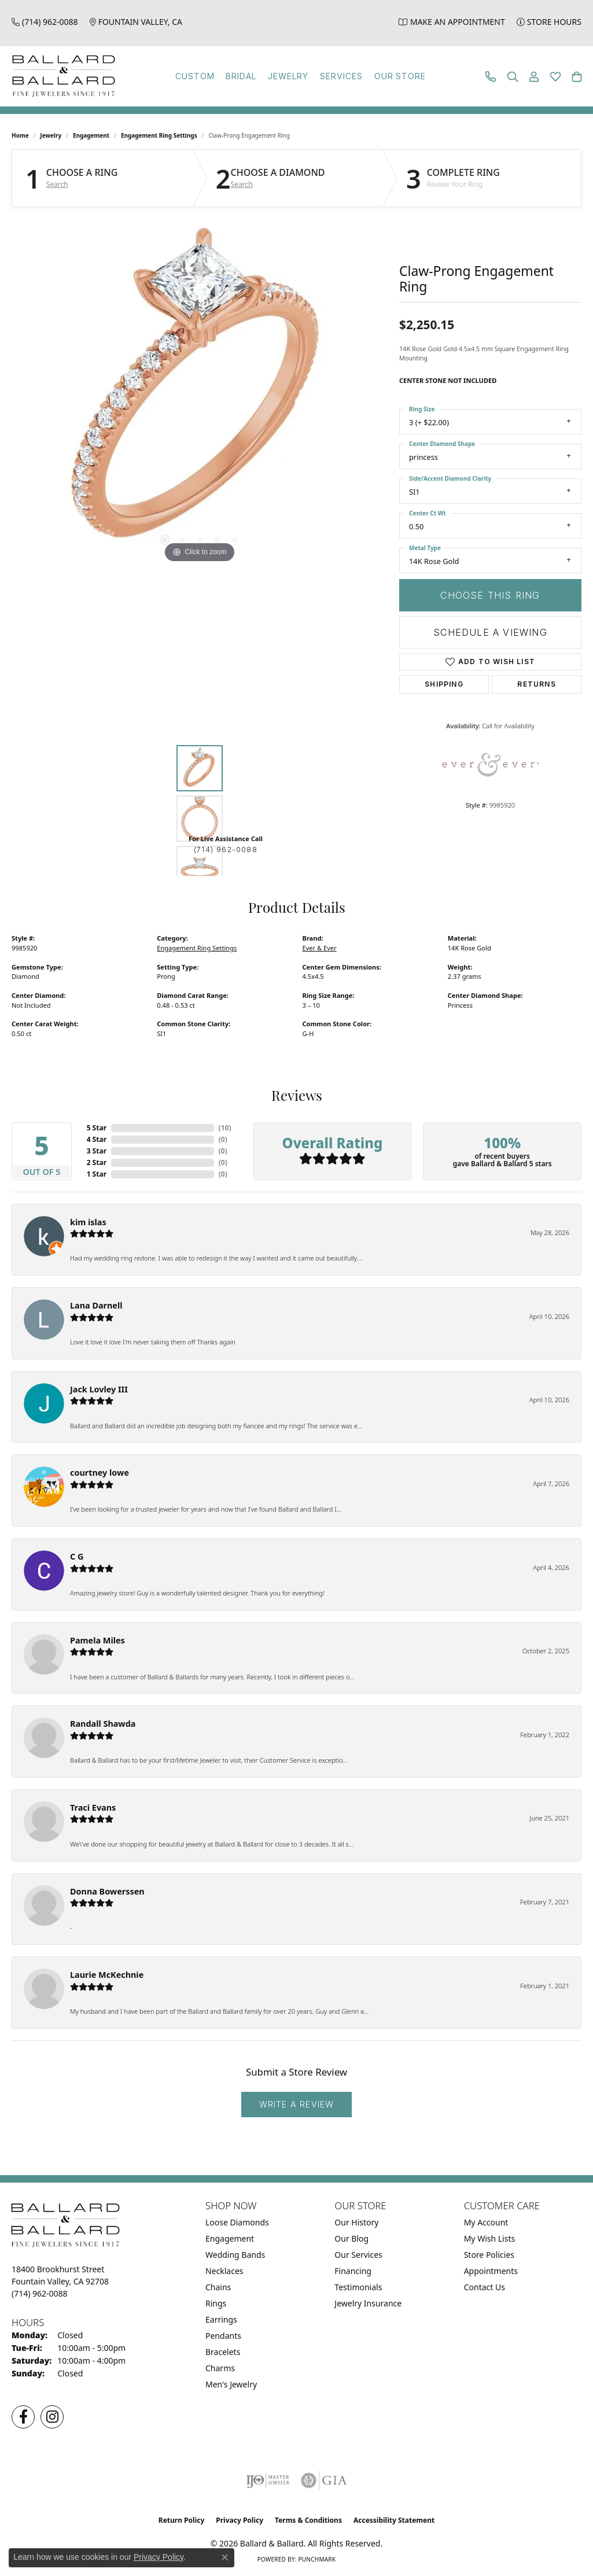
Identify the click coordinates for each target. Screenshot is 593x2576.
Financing (352, 2270)
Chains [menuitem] (218, 2287)
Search (57, 184)
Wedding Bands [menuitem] (235, 2254)
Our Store (400, 76)
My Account (486, 2222)
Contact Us (484, 2287)
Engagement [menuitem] (229, 2238)
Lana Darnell (96, 1305)
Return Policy (182, 2520)
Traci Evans (93, 1807)
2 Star (96, 1162)
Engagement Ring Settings (159, 135)
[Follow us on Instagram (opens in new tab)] (52, 2416)
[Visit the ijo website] (267, 2480)
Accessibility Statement (393, 2520)
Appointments (491, 2270)
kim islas (88, 1222)
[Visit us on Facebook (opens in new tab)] (23, 2416)
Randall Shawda (102, 1723)
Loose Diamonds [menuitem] (237, 2222)
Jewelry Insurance (368, 2303)
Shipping (444, 684)
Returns (536, 684)
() (225, 1128)
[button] (512, 76)
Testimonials (358, 2287)
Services (341, 76)
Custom (195, 76)
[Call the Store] (40, 2293)
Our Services (358, 2254)
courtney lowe (99, 1472)
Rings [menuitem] (215, 2303)
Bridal (241, 76)
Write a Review (296, 2104)
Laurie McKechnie (106, 1974)
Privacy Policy (239, 2520)
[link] (45, 22)
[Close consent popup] (225, 2557)
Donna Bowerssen (107, 1891)
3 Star (96, 1151)
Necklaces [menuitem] (224, 2270)
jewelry (50, 135)
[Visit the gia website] (324, 2480)
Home (20, 135)
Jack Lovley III (99, 1389)
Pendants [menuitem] (223, 2335)
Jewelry (288, 76)
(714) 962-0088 (225, 849)
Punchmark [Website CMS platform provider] (317, 2559)
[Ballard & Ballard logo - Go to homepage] (61, 76)
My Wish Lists (489, 2238)
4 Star (96, 1139)
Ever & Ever (320, 948)
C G (76, 1556)
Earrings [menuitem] (221, 2319)
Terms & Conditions (308, 2520)
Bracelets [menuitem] (222, 2351)
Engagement (91, 135)
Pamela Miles (97, 1640)
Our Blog (351, 2238)
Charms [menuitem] (220, 2368)
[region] (199, 392)
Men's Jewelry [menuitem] (231, 2384)
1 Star (96, 1174)
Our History (356, 2222)
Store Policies (489, 2254)
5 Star (96, 1128)
